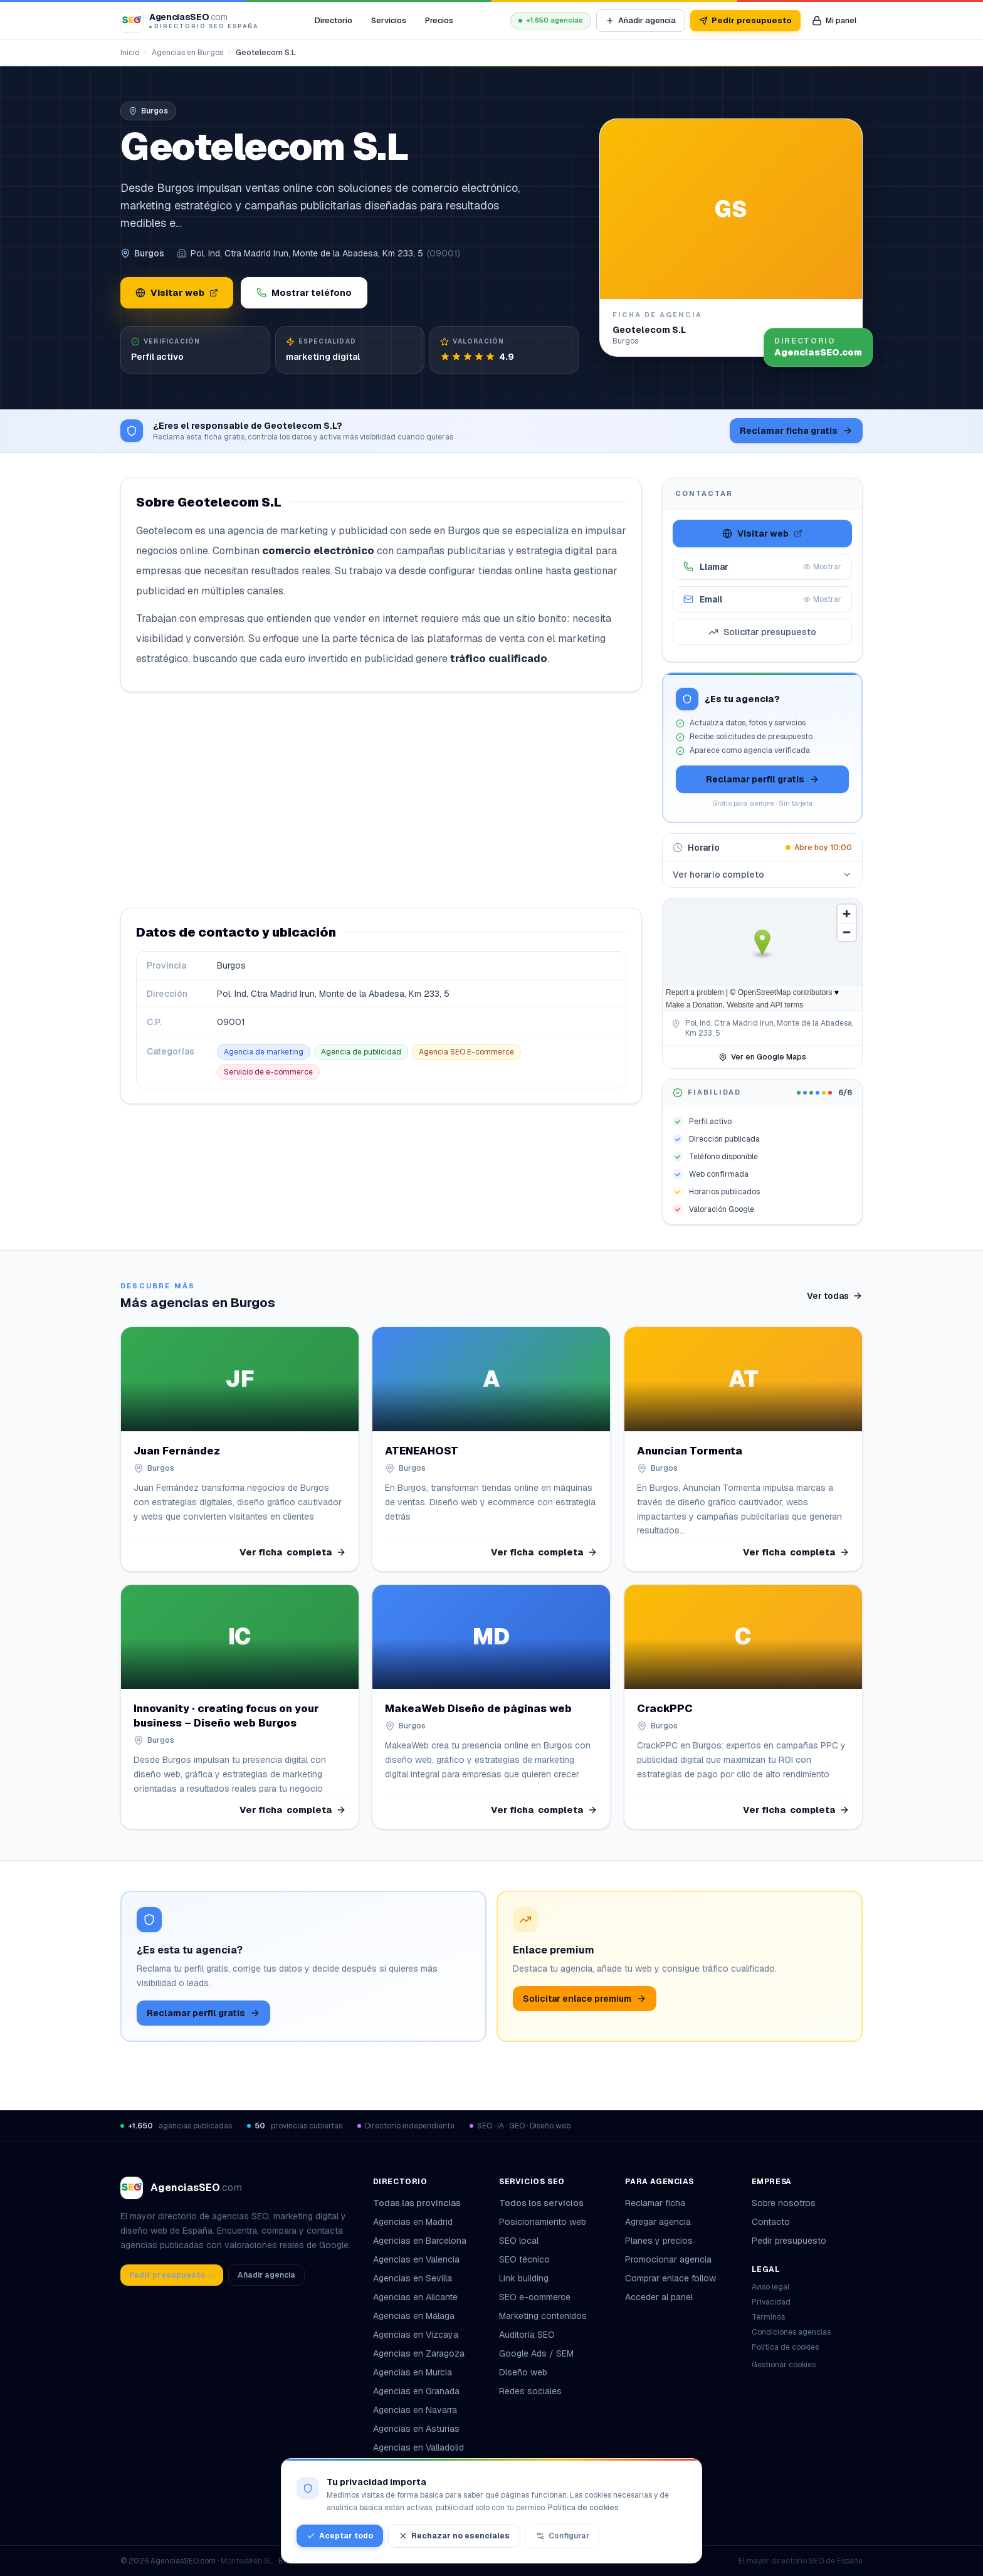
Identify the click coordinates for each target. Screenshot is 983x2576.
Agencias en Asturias (416, 2428)
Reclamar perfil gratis (762, 779)
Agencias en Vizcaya (415, 2334)
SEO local (519, 2240)
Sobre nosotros (784, 2203)
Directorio (333, 20)
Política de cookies (785, 2347)
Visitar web (176, 292)
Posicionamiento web (542, 2221)
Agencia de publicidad (361, 1052)
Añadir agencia (641, 20)
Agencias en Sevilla (412, 2278)
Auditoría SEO (527, 2334)
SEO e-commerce (534, 2297)
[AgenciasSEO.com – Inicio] (189, 20)
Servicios (388, 20)
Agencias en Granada (416, 2391)
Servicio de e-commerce (268, 1072)
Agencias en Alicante (415, 2297)
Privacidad (771, 2302)
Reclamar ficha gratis (796, 430)
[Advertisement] (381, 800)
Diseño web (523, 2372)
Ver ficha (292, 1552)
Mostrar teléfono (304, 292)
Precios (439, 20)
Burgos (149, 253)
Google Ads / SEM (536, 2353)
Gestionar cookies (784, 2365)
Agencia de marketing (263, 1052)
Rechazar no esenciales (454, 2536)
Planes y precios (659, 2240)
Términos (768, 2317)
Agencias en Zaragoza (419, 2353)
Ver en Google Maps (762, 1057)
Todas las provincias (422, 2203)
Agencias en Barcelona (419, 2240)
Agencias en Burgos (187, 53)
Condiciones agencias (791, 2332)
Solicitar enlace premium (584, 1998)
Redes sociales (530, 2391)
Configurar (562, 2536)
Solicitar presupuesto (762, 632)
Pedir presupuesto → (171, 2275)
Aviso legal (770, 2287)
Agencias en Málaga (414, 2315)
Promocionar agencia (668, 2259)
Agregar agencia (658, 2221)
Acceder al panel (659, 2297)
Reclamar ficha (655, 2203)
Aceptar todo (340, 2536)
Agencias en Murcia (412, 2372)
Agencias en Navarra (415, 2410)
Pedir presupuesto (745, 20)
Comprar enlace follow (670, 2278)
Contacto (771, 2221)
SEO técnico (524, 2259)
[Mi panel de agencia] (834, 20)
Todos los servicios (546, 2203)
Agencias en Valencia (416, 2259)
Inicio (129, 53)
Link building (524, 2278)
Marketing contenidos (543, 2315)
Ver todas (835, 1295)
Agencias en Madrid (413, 2221)
